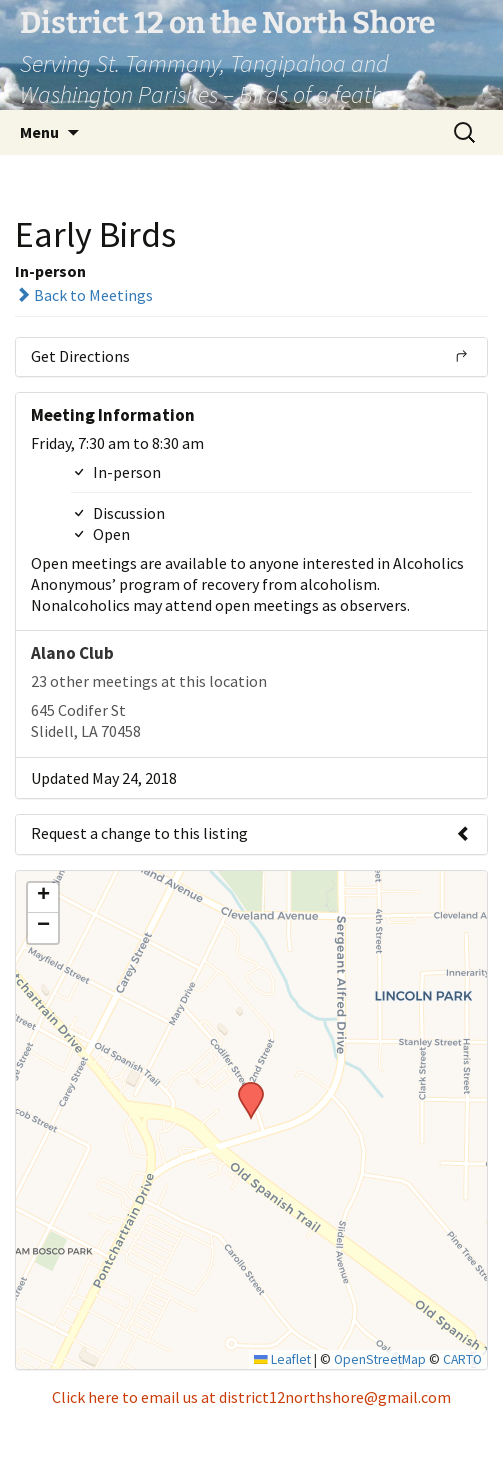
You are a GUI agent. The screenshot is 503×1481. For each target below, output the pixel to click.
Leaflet (282, 1359)
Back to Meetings (84, 295)
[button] (244, 1088)
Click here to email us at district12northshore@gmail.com (251, 1397)
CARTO (462, 1359)
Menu (39, 132)
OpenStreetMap (380, 1359)
